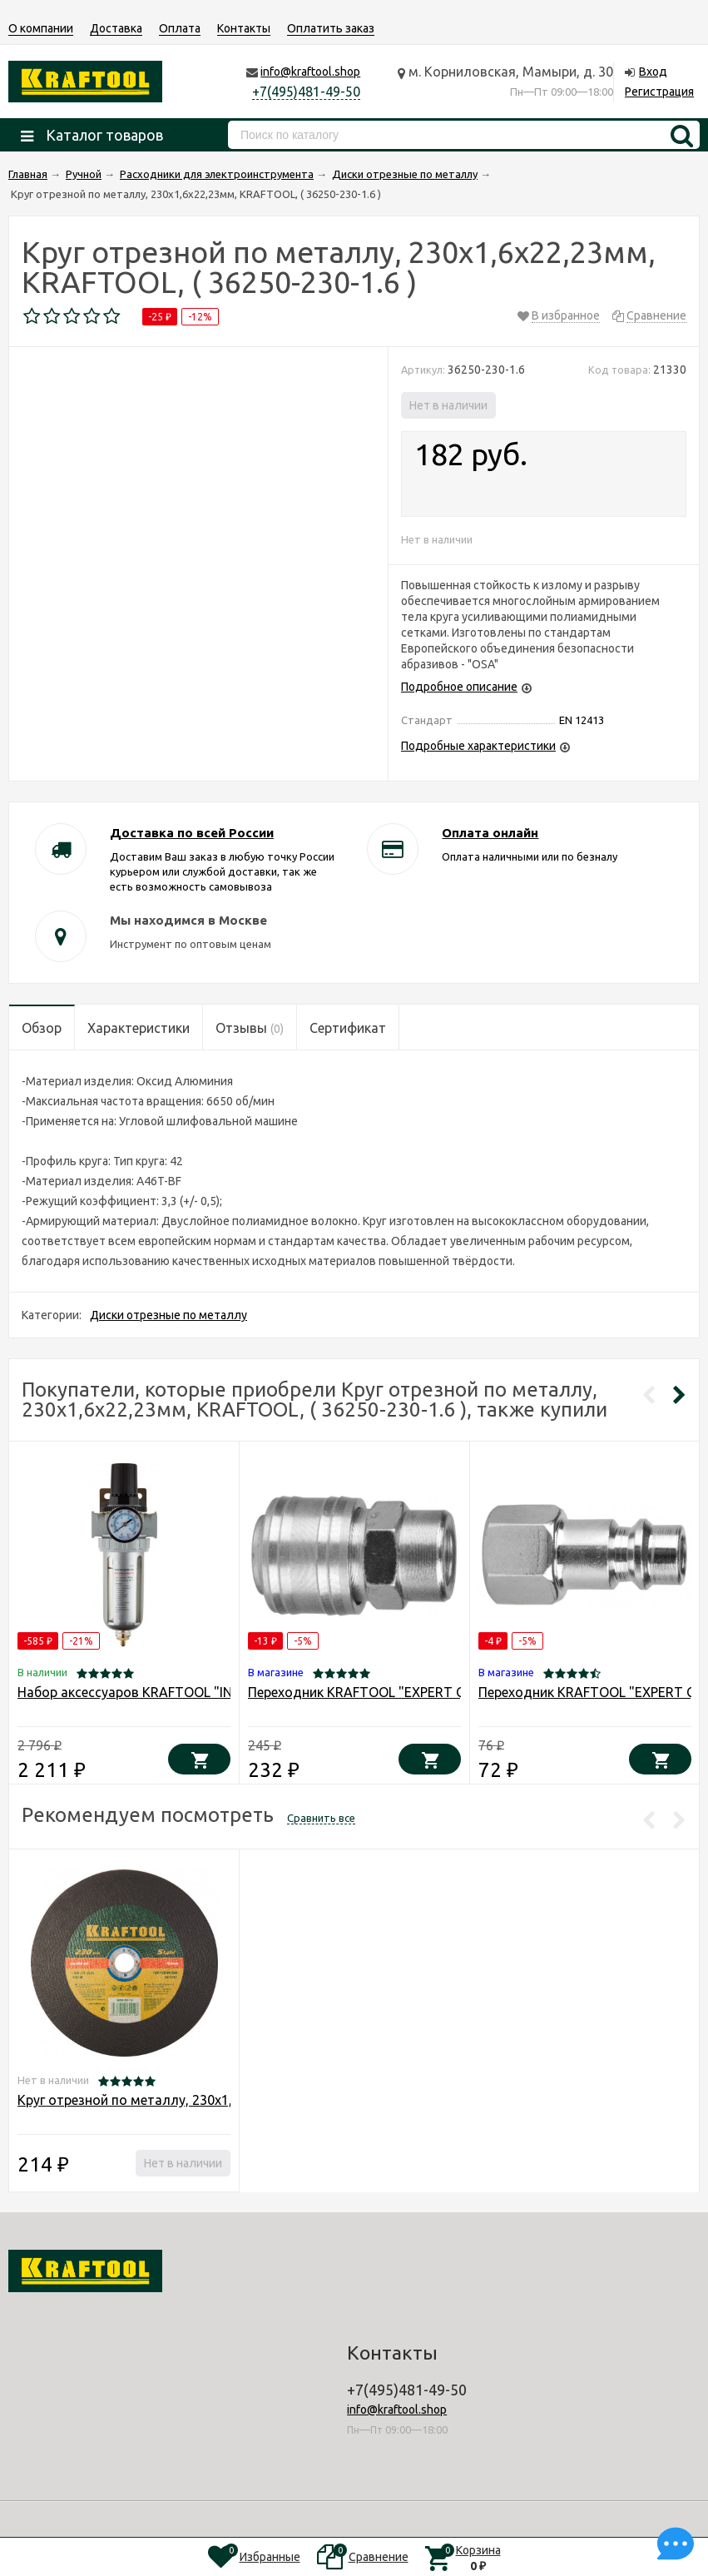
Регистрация (659, 91)
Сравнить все (321, 1818)
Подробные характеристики (478, 745)
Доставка (116, 28)
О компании (40, 28)
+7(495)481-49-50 (306, 91)
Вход (653, 71)
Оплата (180, 28)
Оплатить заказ (330, 28)
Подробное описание (459, 686)
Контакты (243, 28)
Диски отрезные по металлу (168, 1315)
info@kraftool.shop (310, 71)
